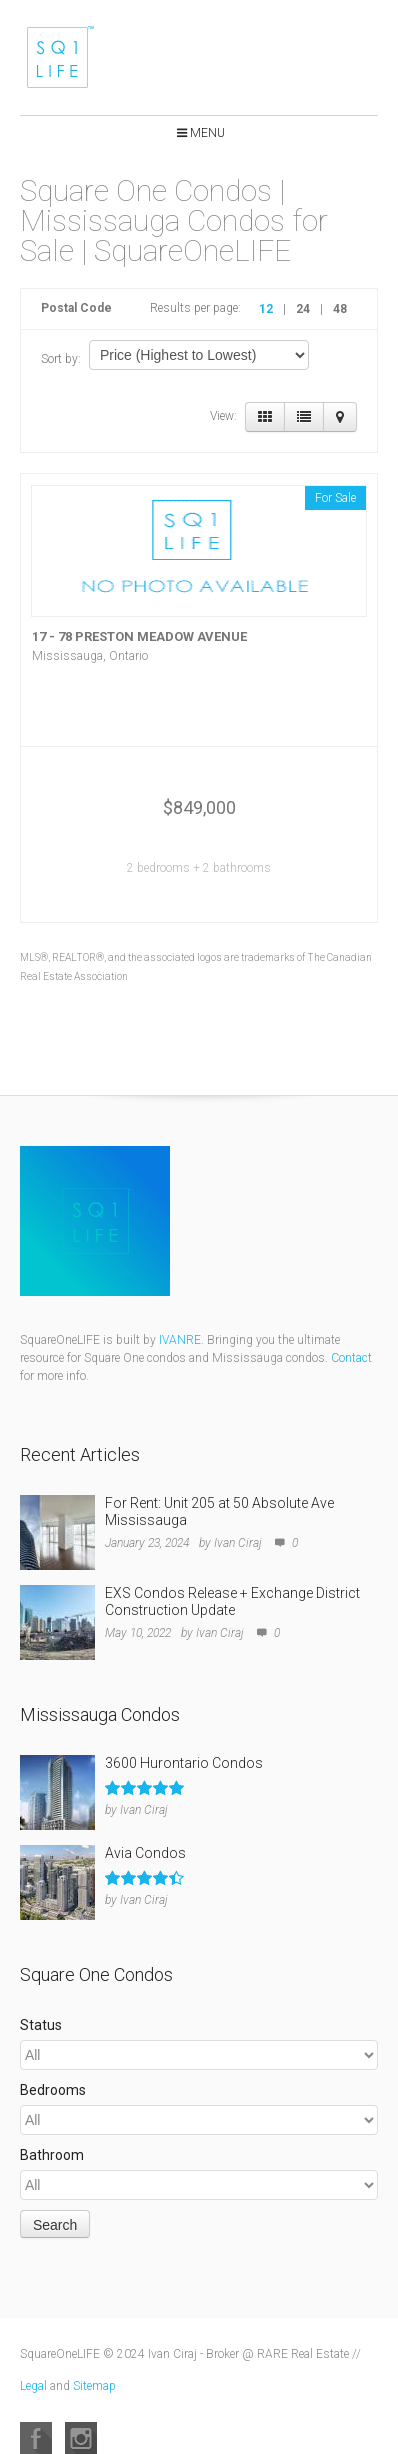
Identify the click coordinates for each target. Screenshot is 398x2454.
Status (41, 2025)
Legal (33, 2386)
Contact (351, 1358)
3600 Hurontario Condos (184, 1763)
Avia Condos (145, 1853)
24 (303, 309)
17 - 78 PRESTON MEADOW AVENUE (139, 636)
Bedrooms (53, 2090)
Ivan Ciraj (238, 1543)
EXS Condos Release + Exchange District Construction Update (232, 1601)
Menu (207, 133)
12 (266, 309)
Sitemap (94, 2386)
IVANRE (180, 1340)
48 (340, 309)
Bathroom (52, 2155)
